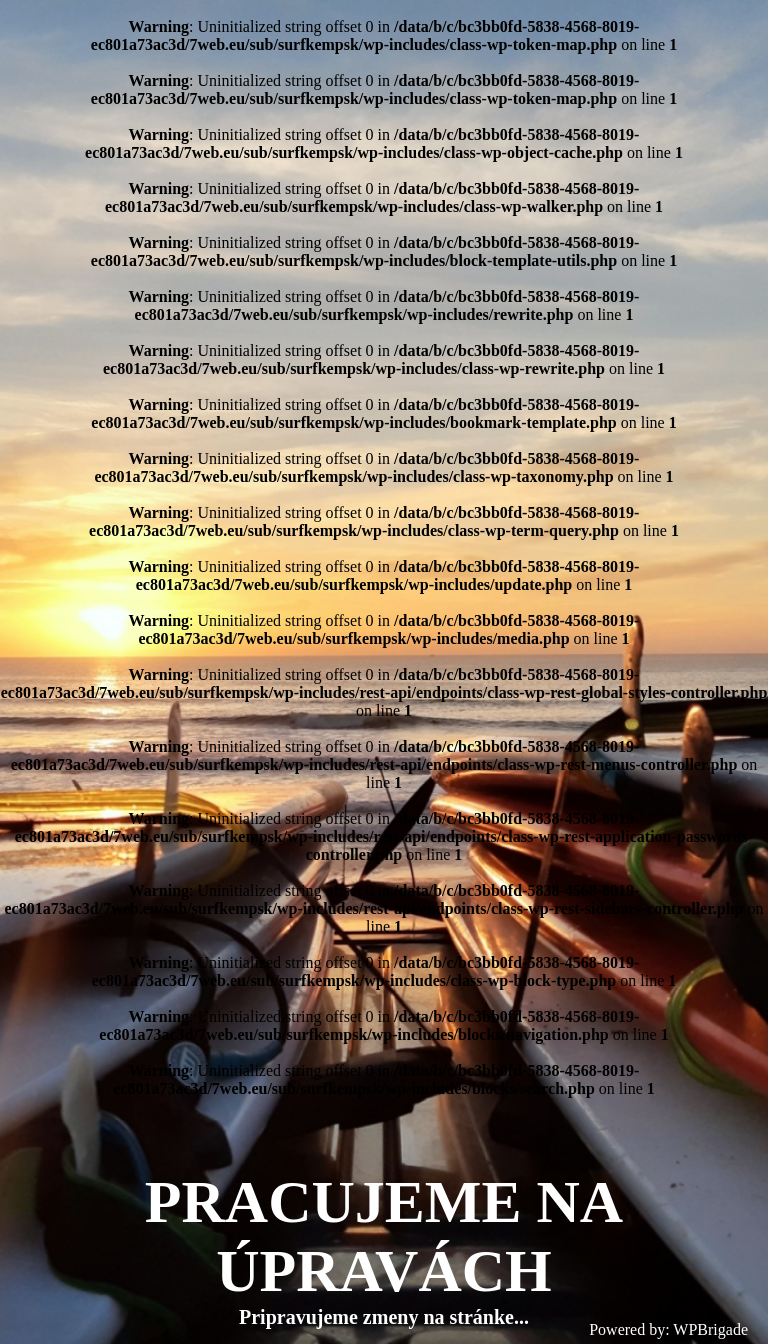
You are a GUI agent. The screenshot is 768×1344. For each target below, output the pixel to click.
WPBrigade (710, 1329)
